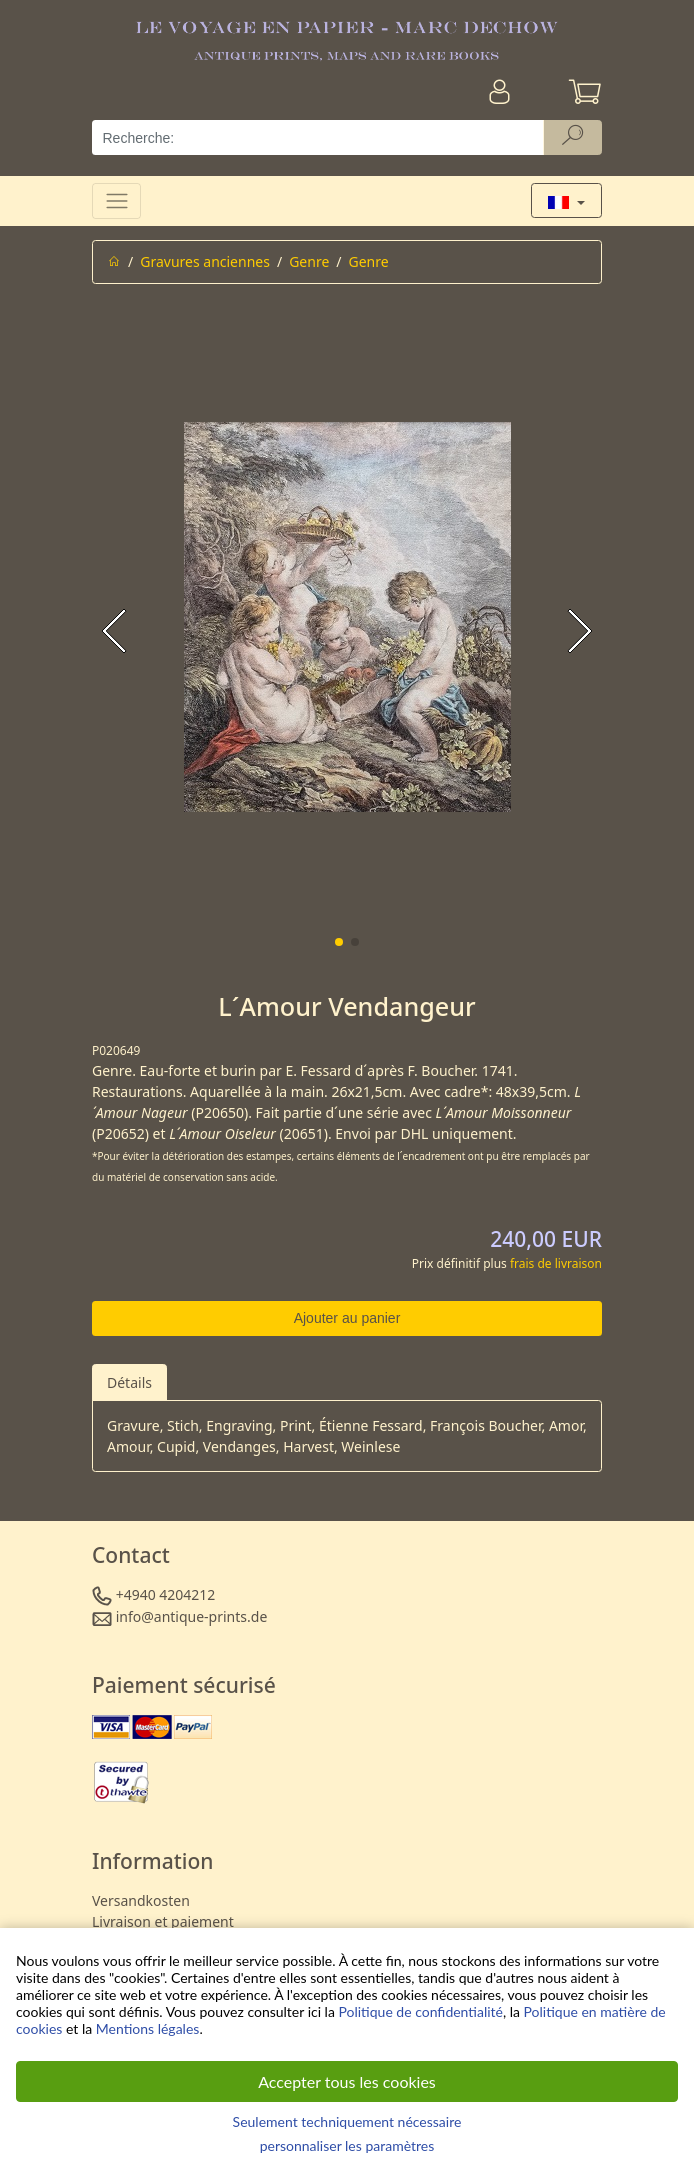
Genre (309, 261)
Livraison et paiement (163, 1921)
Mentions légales (148, 2028)
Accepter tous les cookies (347, 2081)
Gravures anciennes (205, 261)
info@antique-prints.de (192, 1616)
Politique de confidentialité (420, 2011)
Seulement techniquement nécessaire (347, 2121)
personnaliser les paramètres (347, 2145)
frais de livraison (556, 1263)
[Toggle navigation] (116, 200)
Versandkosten (141, 1900)
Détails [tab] (129, 1382)
